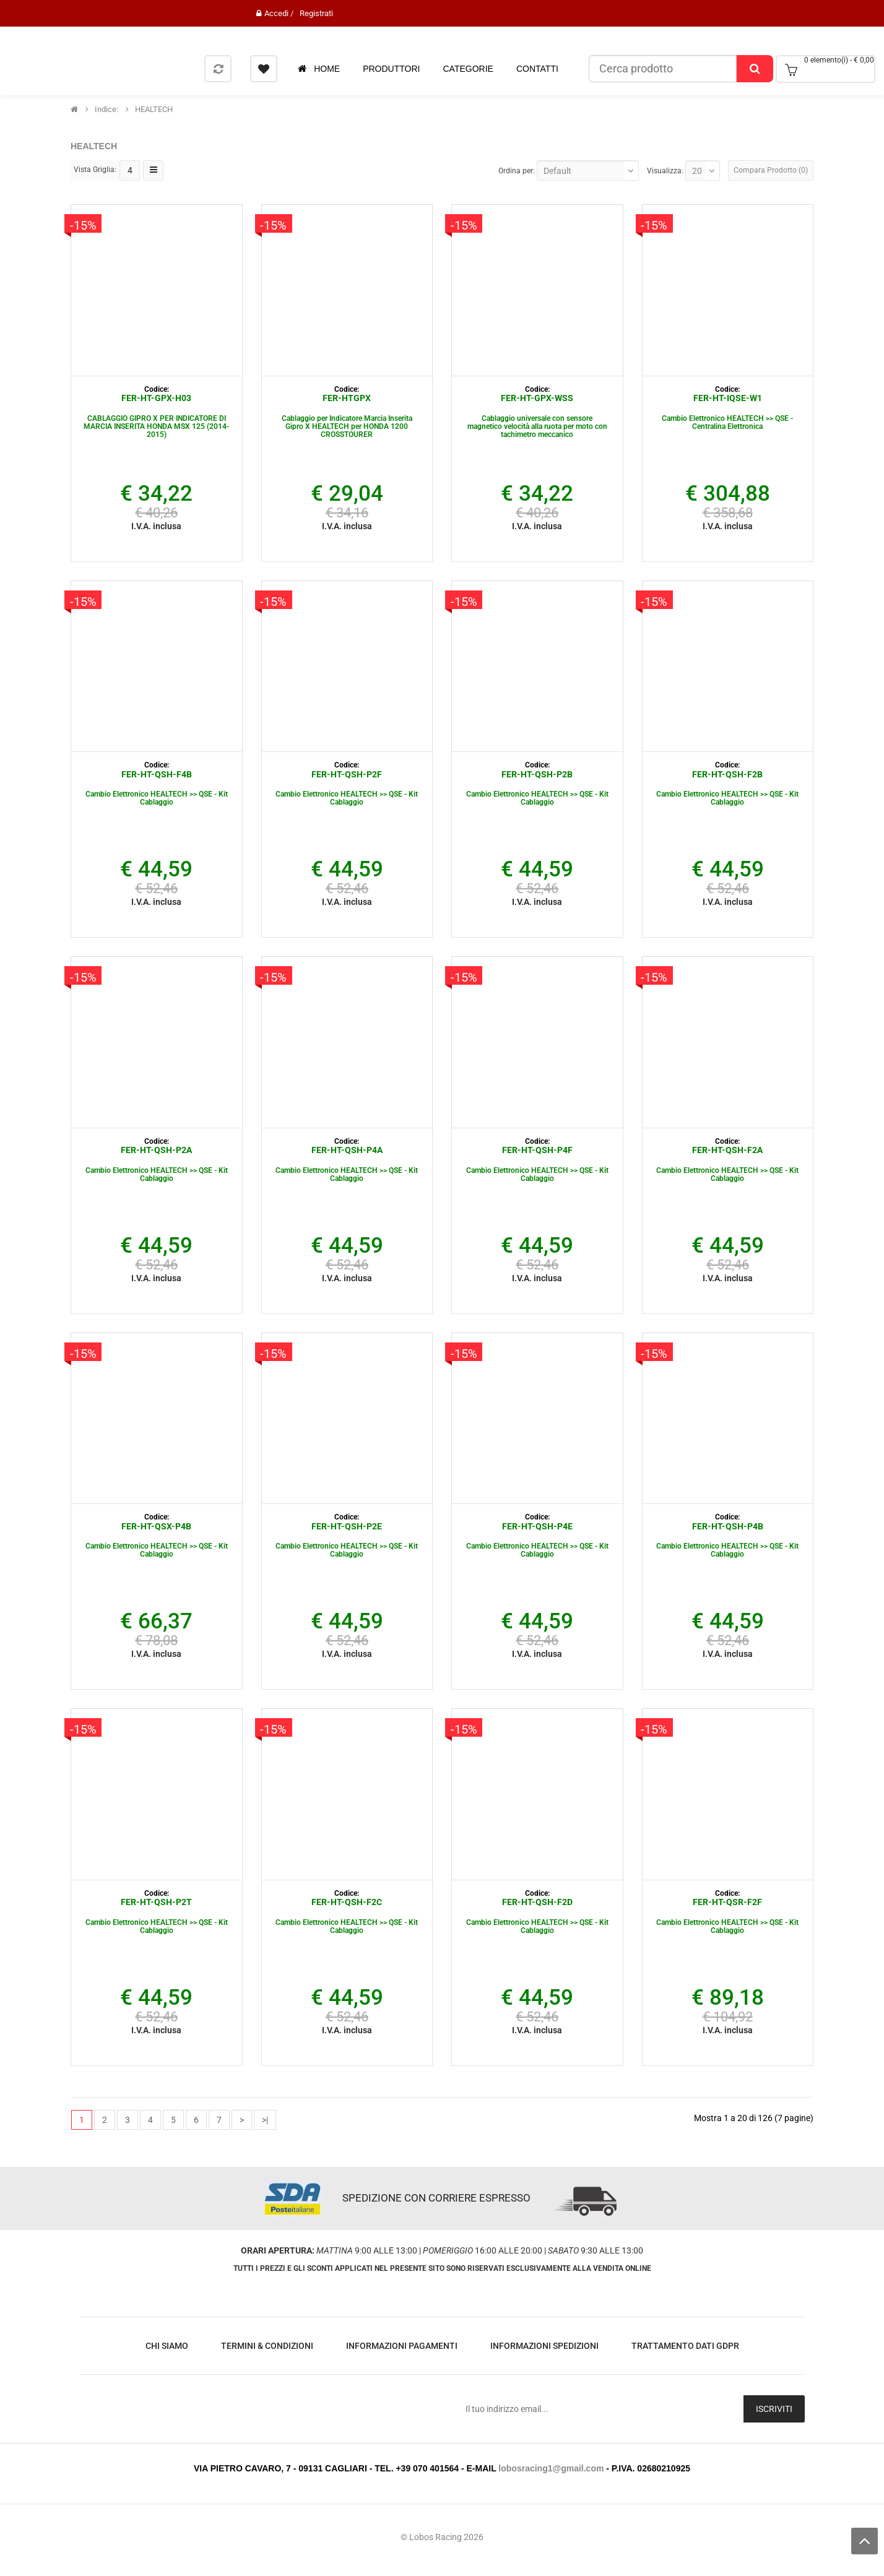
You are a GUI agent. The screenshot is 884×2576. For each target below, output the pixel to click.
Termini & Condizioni (267, 2346)
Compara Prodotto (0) (771, 170)
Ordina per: (516, 170)
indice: (106, 109)
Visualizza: (665, 170)
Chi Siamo (166, 2346)
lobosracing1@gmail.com (551, 2468)
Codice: (156, 389)
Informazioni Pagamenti (401, 2346)
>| (265, 2120)
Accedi (276, 13)
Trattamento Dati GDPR (685, 2346)
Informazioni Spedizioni (544, 2346)
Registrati (316, 13)
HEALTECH (154, 109)
